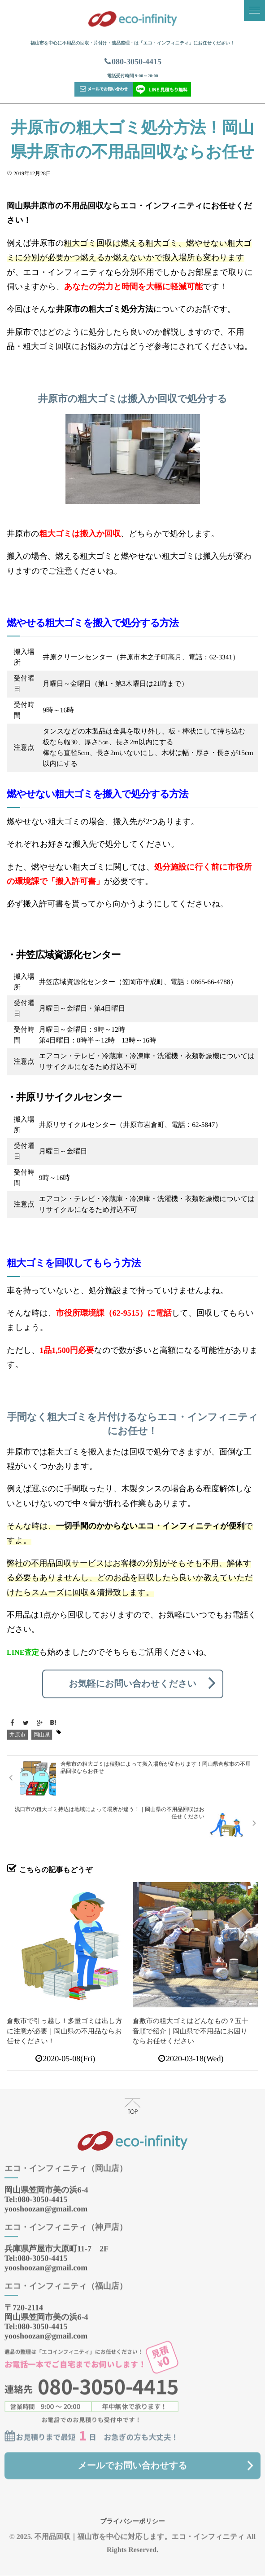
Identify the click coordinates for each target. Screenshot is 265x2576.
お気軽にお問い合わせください (132, 1684)
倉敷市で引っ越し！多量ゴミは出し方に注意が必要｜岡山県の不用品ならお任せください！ (64, 2031)
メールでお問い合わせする (132, 2457)
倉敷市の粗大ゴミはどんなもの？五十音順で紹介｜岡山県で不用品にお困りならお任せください (190, 2031)
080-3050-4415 (132, 61)
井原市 (17, 1735)
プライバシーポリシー (132, 2514)
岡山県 (42, 1735)
